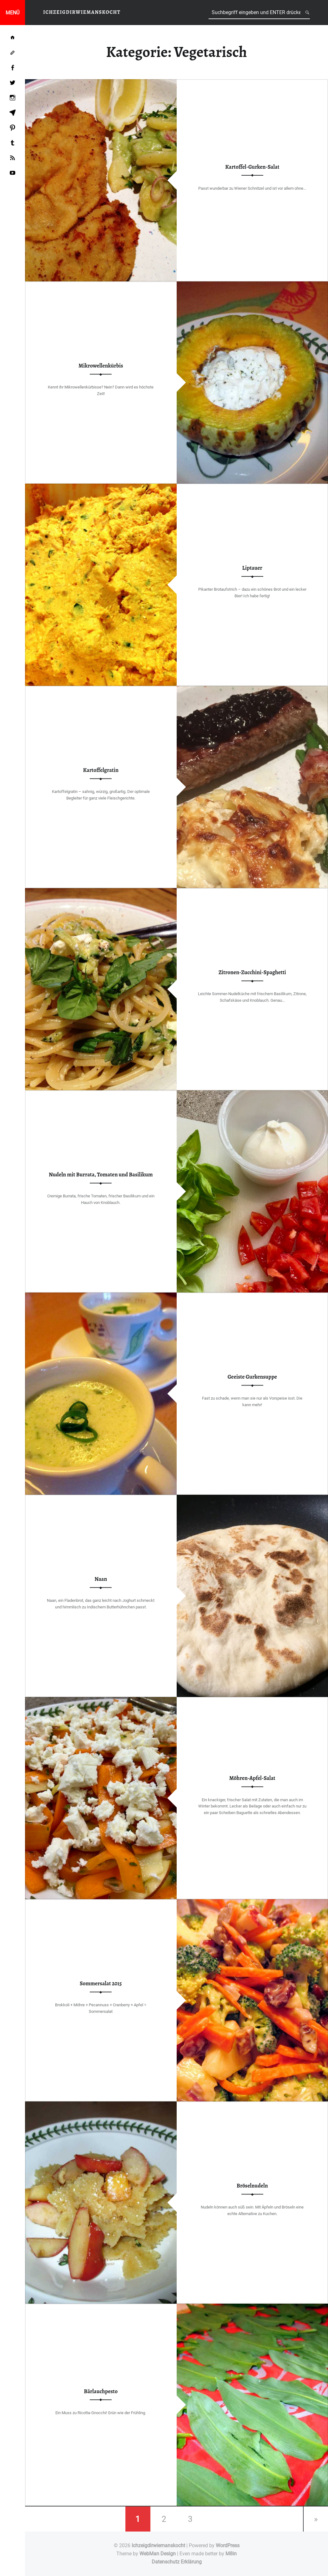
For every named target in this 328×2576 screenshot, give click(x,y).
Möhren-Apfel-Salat (252, 1778)
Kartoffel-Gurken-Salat (252, 167)
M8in (231, 2554)
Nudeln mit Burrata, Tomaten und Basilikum (101, 1175)
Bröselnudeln (252, 2186)
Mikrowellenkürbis (100, 366)
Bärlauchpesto (101, 2391)
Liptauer (252, 568)
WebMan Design (157, 2554)
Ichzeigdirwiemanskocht (158, 2545)
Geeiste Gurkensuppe (252, 1377)
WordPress (228, 2545)
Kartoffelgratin (101, 770)
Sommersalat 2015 (101, 1983)
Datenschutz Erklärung (177, 2562)
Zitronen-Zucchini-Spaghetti (252, 972)
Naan (100, 1579)
